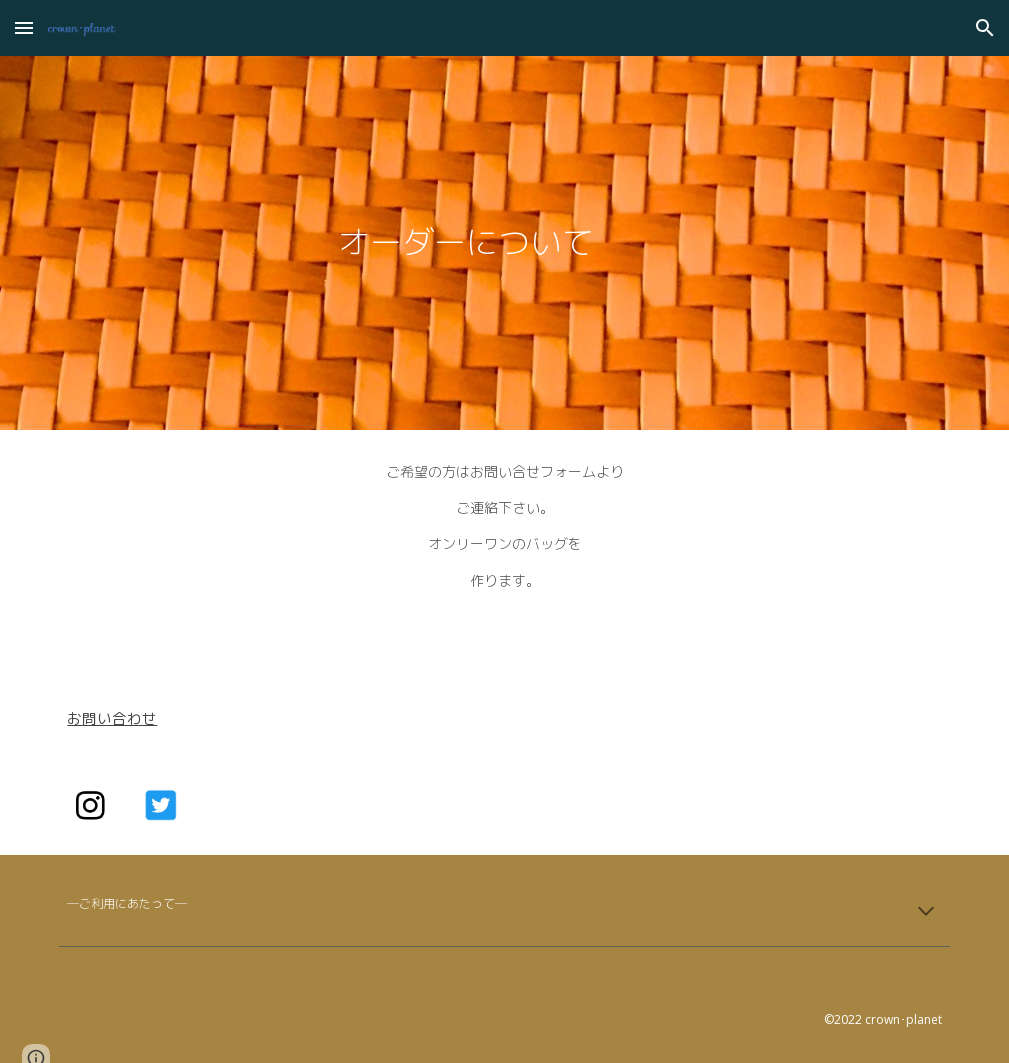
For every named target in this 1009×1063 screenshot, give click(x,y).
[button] (24, 27)
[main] (466, 242)
